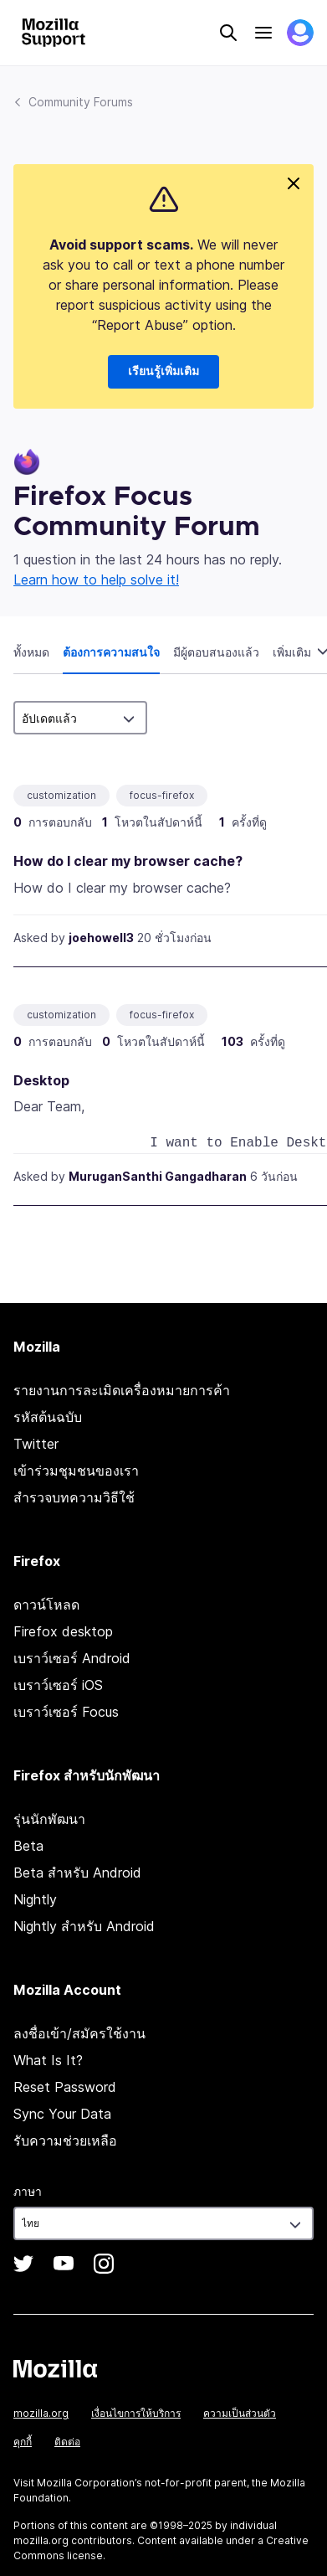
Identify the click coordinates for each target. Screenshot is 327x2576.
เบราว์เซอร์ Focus (66, 1711)
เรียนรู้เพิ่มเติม (163, 372)
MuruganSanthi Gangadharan (158, 1176)
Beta (28, 1845)
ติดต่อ (67, 2441)
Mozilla (55, 2368)
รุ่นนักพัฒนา (49, 1819)
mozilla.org (41, 2413)
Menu (263, 32)
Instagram (104, 2264)
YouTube (64, 2264)
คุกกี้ (22, 2441)
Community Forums (80, 102)
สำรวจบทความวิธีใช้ (74, 1497)
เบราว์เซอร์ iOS (58, 1685)
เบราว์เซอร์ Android (71, 1658)
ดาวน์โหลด (46, 1604)
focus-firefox (162, 795)
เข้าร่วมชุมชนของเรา (76, 1470)
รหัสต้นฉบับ (47, 1417)
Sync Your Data (62, 2113)
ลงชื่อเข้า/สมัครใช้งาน (79, 2033)
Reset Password (64, 2087)
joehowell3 (101, 937)
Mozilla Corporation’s (89, 2482)
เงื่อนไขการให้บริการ (136, 2413)
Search (228, 32)
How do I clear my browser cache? (128, 861)
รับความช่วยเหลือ (65, 2140)
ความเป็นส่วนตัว (239, 2413)
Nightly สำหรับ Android (84, 1926)
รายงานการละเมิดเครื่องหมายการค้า (121, 1390)
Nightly (35, 1899)
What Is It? (48, 2060)
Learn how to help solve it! (96, 579)
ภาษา (27, 2191)
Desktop (41, 1080)
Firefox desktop (63, 1631)
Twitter (36, 1443)
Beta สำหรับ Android (77, 1872)
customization (61, 795)
